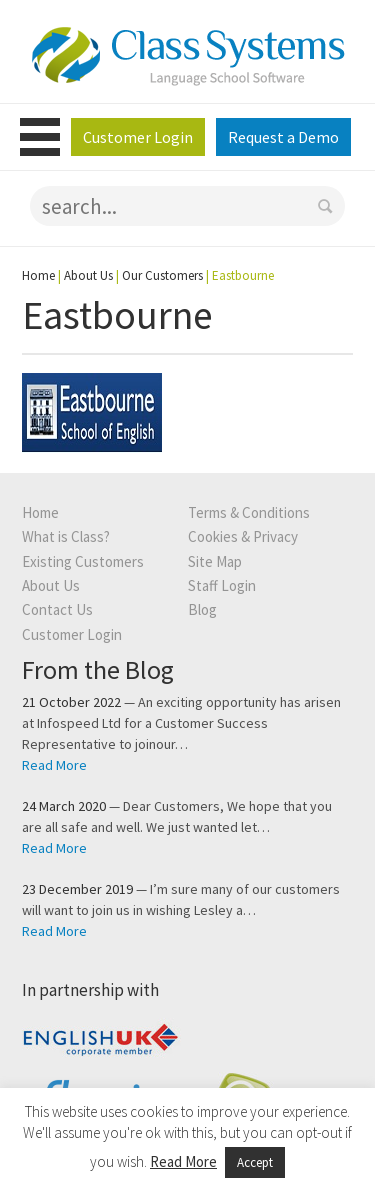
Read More (54, 765)
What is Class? (66, 536)
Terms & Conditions (249, 512)
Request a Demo (283, 137)
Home (38, 275)
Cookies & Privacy (243, 536)
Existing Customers (83, 561)
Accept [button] (255, 1162)
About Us (88, 275)
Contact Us (57, 609)
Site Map (215, 561)
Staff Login (222, 585)
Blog (202, 609)
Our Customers (162, 275)
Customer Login (138, 137)
